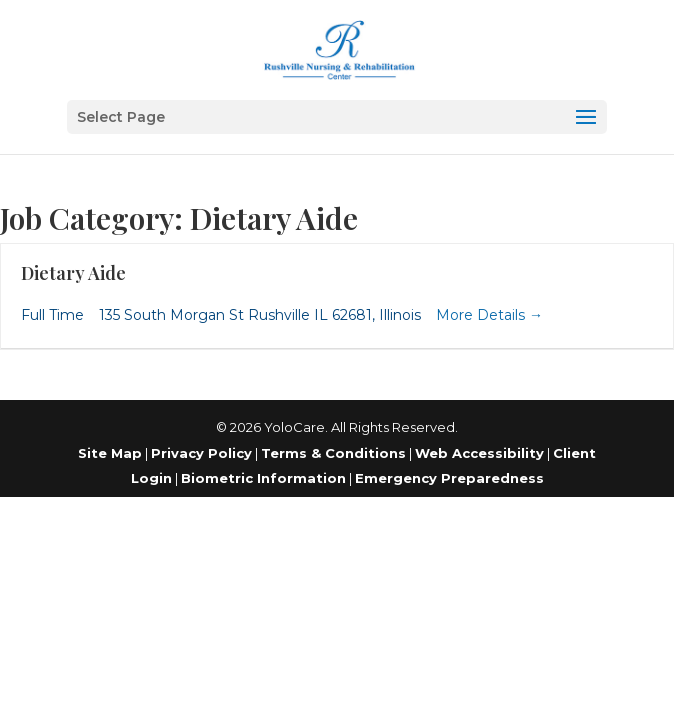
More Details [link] (489, 315)
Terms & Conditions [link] (333, 453)
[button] (336, 117)
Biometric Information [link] (263, 478)
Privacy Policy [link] (201, 453)
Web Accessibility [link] (479, 453)
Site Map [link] (110, 453)
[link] (339, 48)
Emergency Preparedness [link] (449, 478)
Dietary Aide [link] (73, 273)
